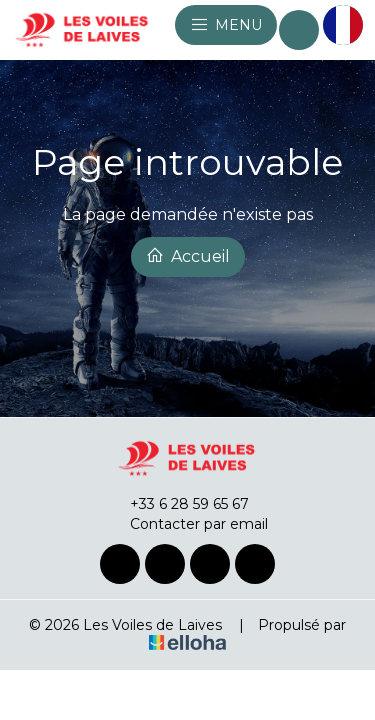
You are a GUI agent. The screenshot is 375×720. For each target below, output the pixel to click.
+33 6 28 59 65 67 (178, 504)
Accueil (188, 256)
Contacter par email (187, 524)
